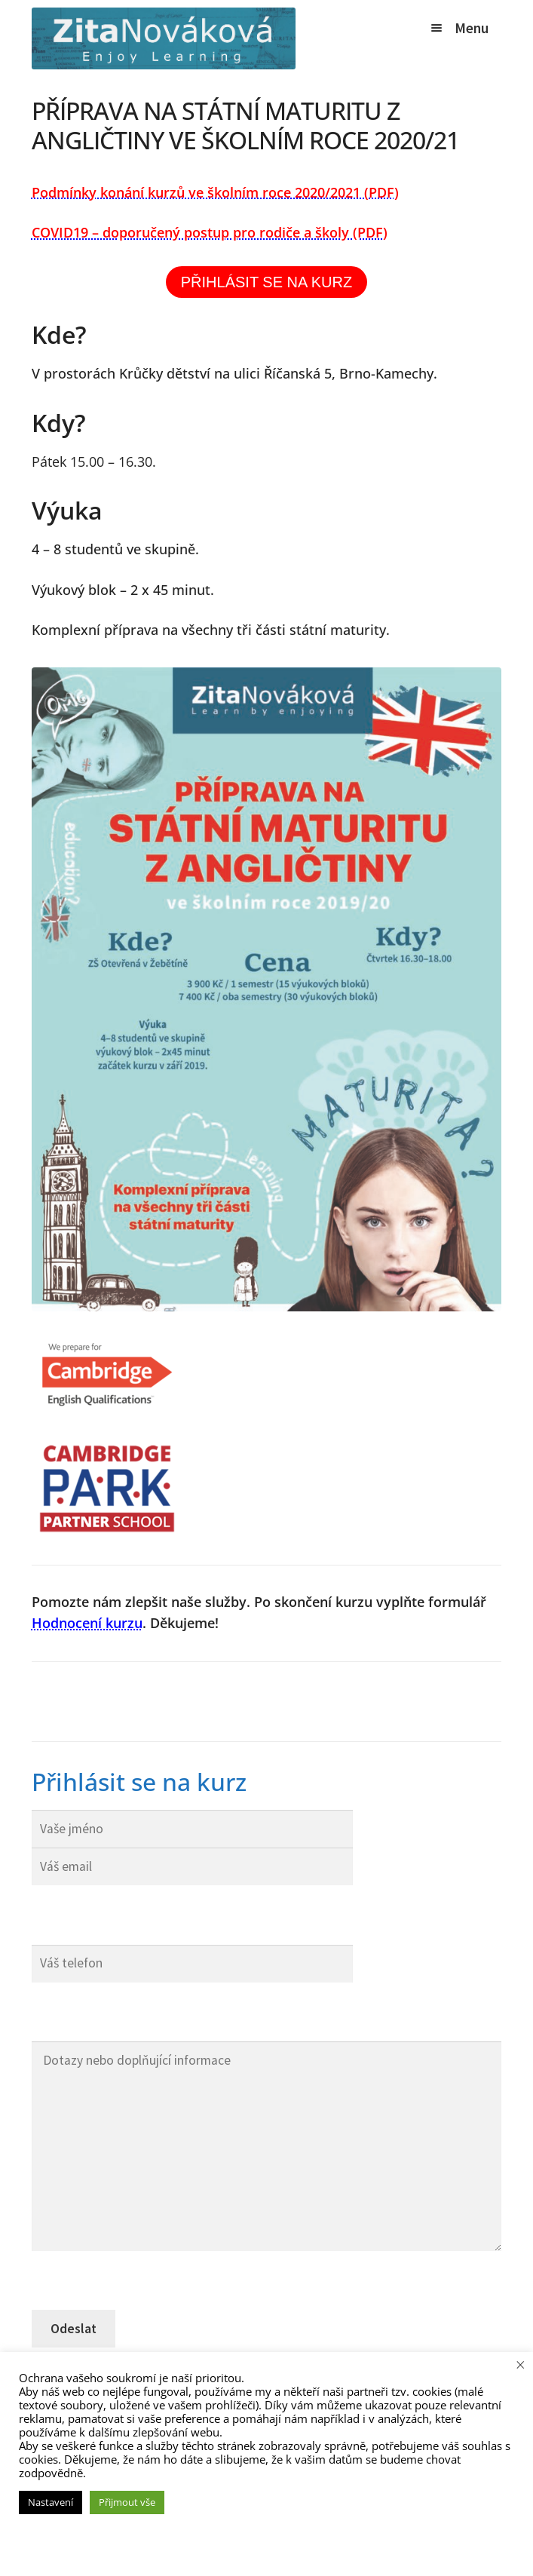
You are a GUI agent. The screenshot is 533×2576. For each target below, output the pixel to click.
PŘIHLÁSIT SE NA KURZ (266, 282)
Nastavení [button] (50, 2502)
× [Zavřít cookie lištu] (520, 2364)
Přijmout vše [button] (127, 2502)
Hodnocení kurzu (87, 1623)
